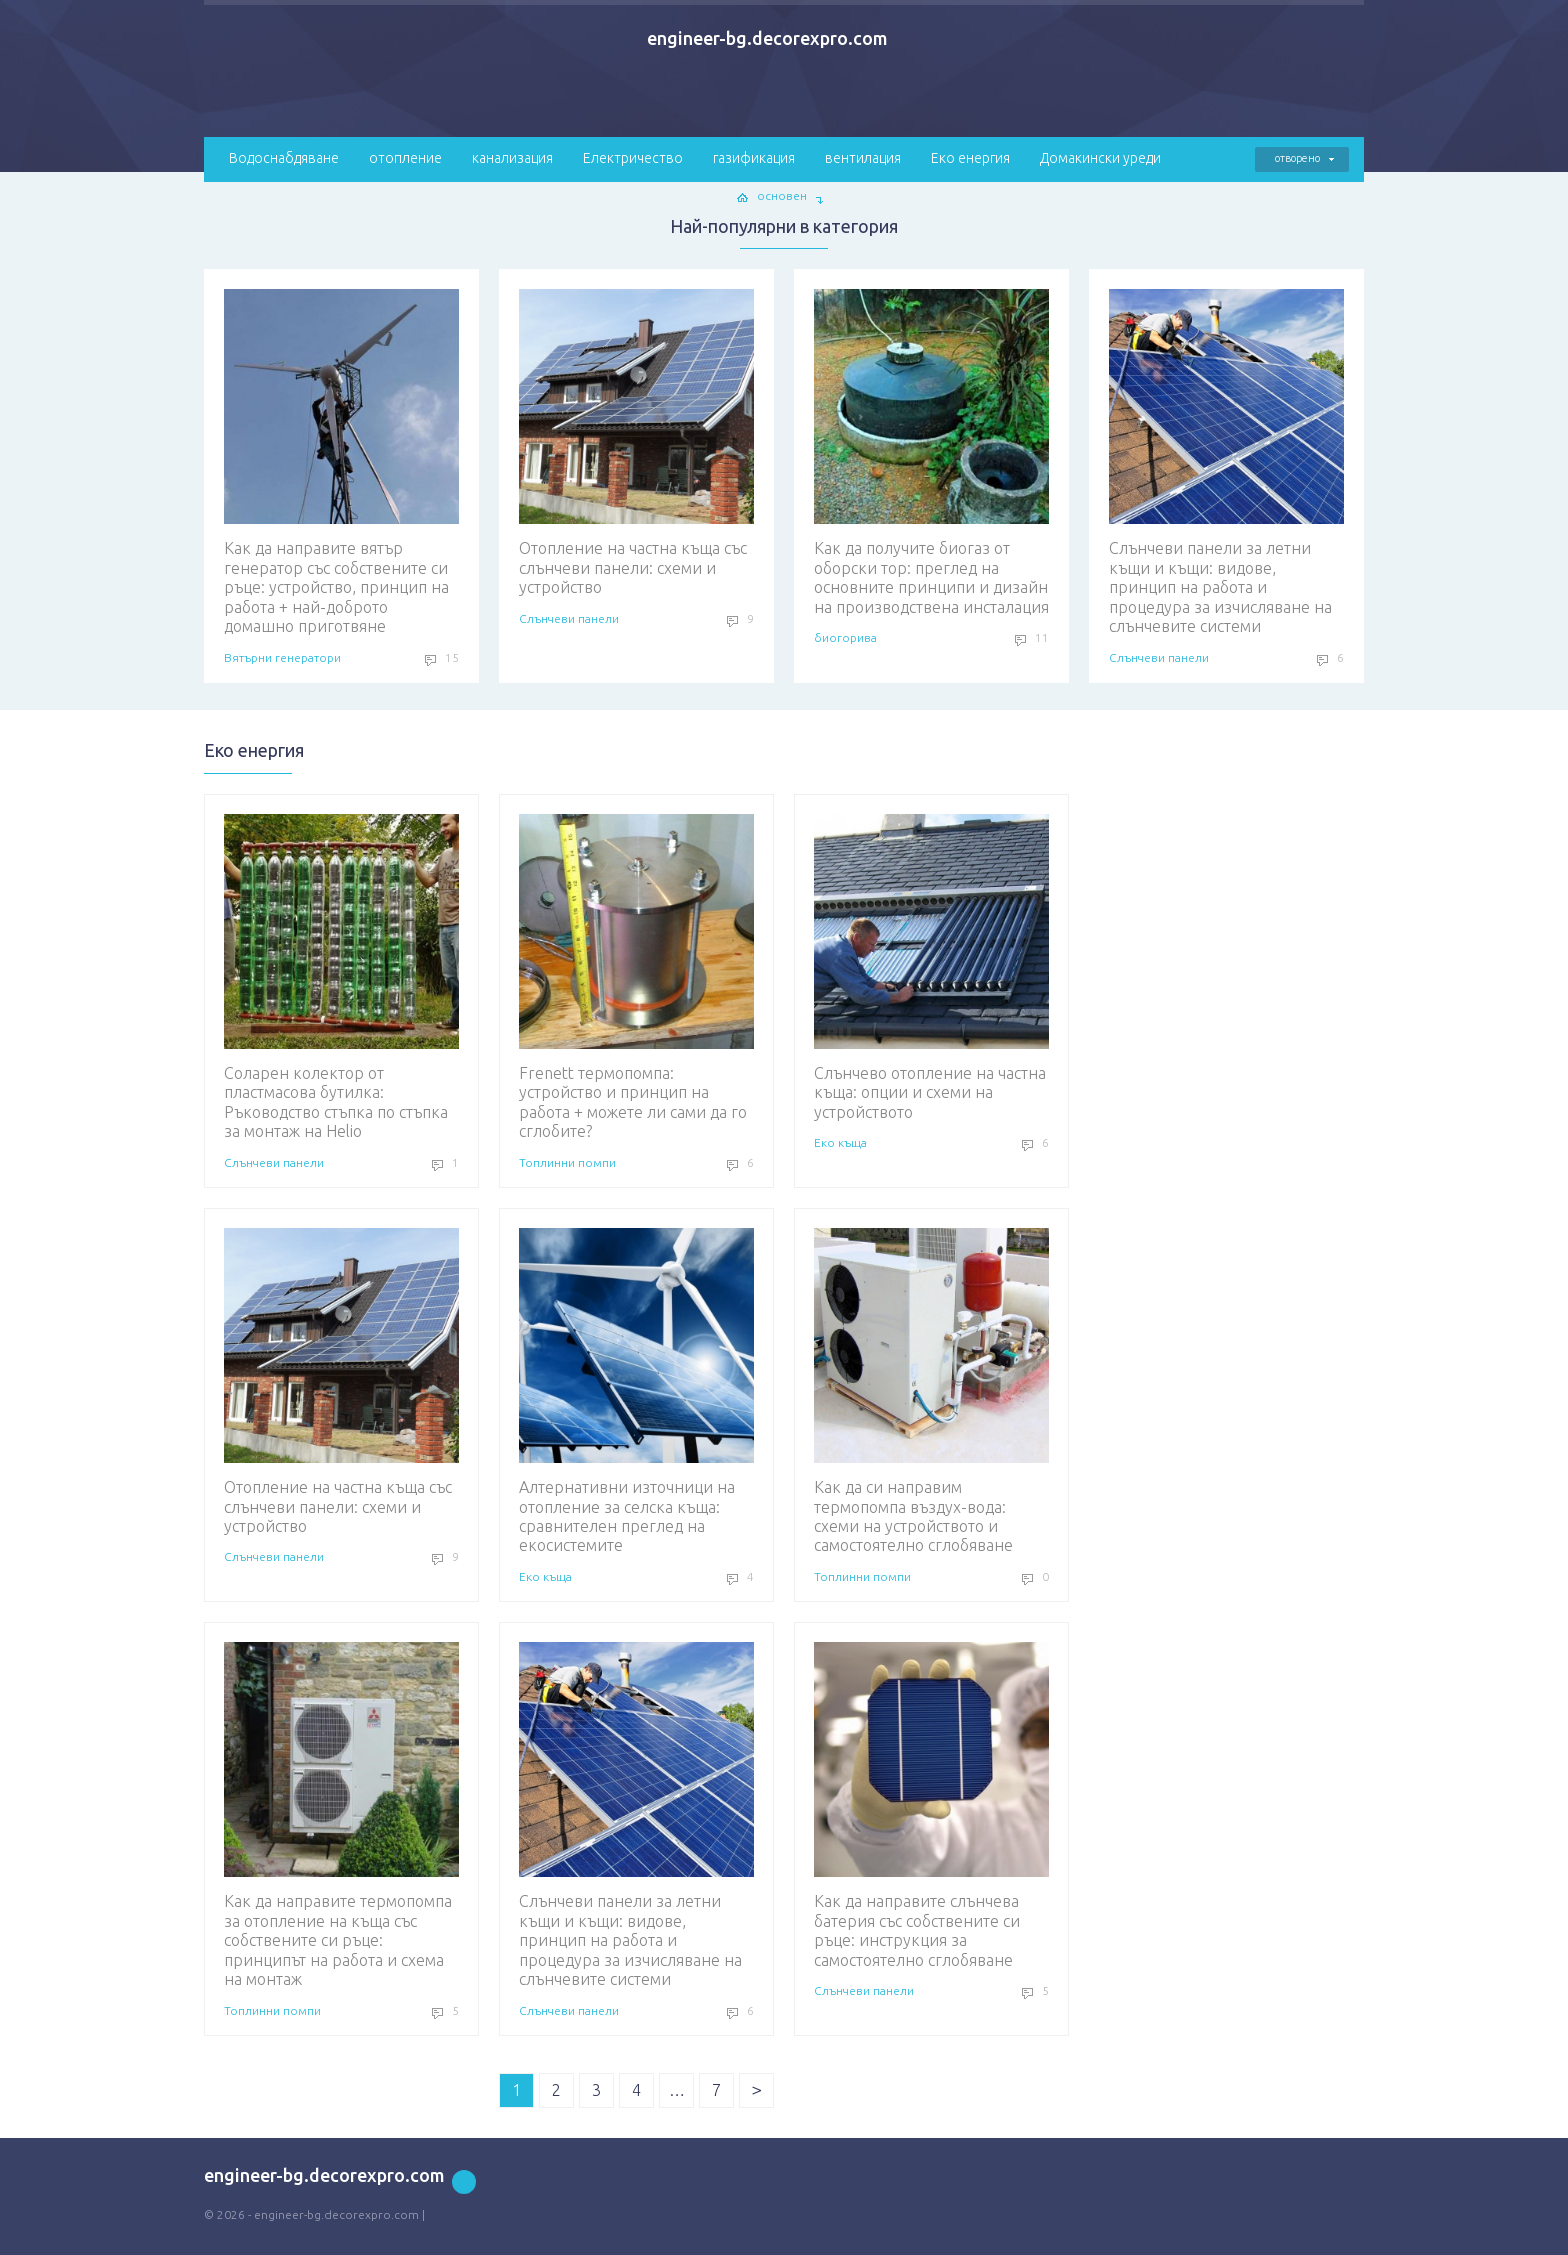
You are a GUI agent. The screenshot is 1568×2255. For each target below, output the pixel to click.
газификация (754, 158)
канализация (512, 158)
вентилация (863, 158)
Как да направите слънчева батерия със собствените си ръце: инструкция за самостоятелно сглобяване (931, 1805)
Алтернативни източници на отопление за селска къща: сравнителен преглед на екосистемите (636, 1391)
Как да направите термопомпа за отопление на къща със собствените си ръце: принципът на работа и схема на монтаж (341, 1815)
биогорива (845, 637)
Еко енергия (970, 158)
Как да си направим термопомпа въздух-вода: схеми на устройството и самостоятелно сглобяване (931, 1391)
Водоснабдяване (284, 158)
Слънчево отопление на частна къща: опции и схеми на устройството (931, 967)
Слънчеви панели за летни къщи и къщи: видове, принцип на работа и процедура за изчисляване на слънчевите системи (1226, 462)
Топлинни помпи (567, 1162)
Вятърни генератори (282, 657)
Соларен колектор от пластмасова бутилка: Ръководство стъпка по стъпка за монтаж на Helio (341, 977)
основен (782, 195)
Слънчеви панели (569, 618)
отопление (405, 158)
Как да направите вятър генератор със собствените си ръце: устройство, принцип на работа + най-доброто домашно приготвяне (341, 462)
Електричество (633, 158)
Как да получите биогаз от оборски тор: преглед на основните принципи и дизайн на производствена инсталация (931, 452)
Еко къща (840, 1142)
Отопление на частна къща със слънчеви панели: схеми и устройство (636, 442)
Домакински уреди (1100, 158)
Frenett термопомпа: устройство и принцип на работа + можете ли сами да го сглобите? (636, 977)
